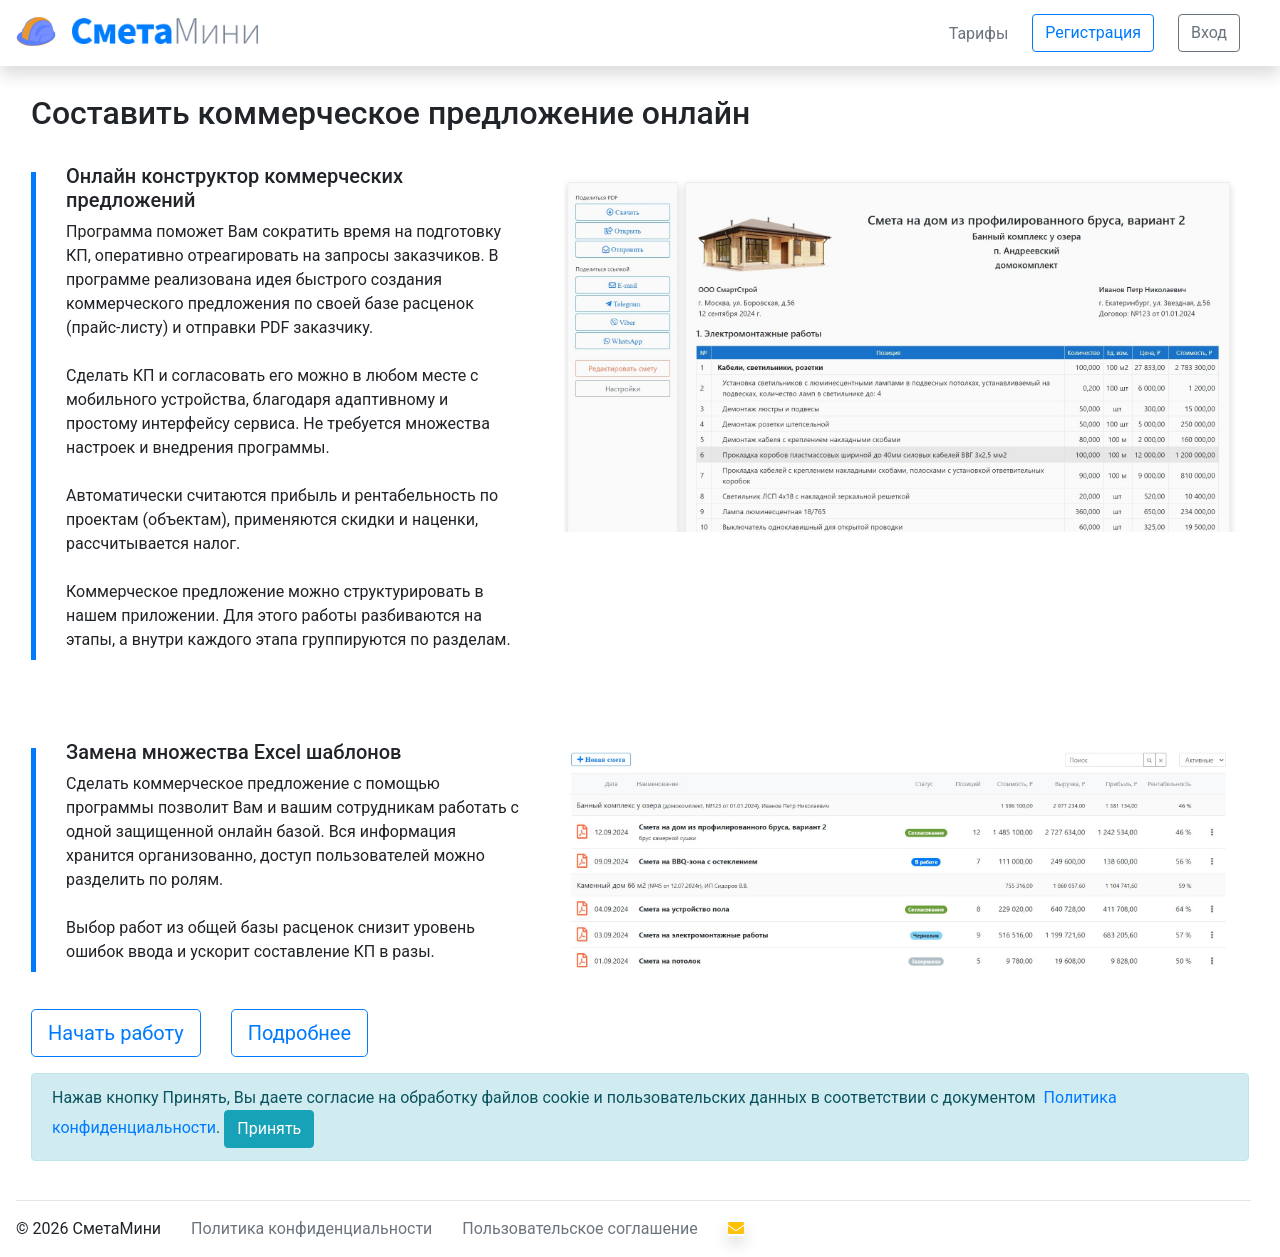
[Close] (269, 1129)
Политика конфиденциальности (311, 1228)
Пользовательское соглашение (580, 1228)
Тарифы (979, 33)
